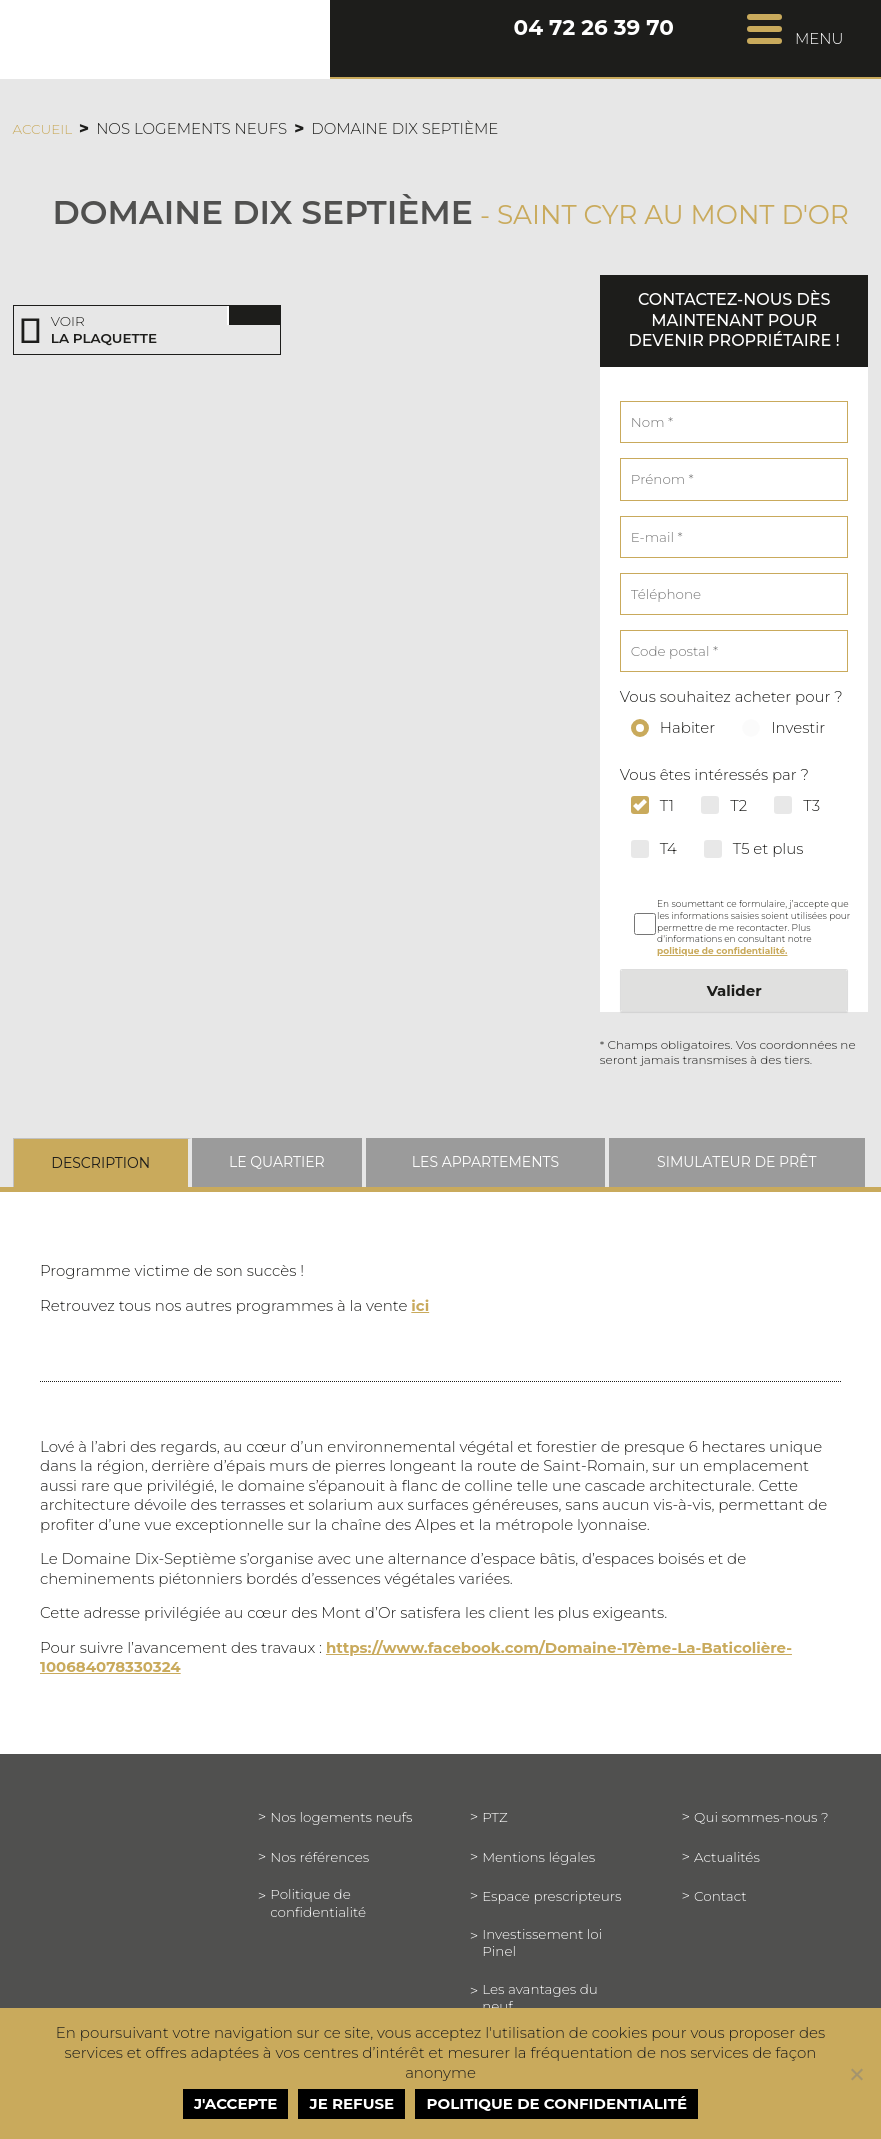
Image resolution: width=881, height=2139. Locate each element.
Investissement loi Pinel (542, 1943)
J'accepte (235, 2103)
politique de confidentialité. (722, 950)
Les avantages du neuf (540, 1998)
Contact (720, 1896)
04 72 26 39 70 (593, 29)
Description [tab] (100, 1163)
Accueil (43, 129)
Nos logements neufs (341, 1817)
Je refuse (352, 2103)
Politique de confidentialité (318, 1903)
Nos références (319, 1857)
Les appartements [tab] (485, 1162)
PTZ (494, 1817)
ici (420, 1305)
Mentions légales (538, 1857)
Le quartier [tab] (277, 1162)
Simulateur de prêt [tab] (736, 1162)
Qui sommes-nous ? (761, 1817)
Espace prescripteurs (551, 1896)
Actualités (727, 1857)
